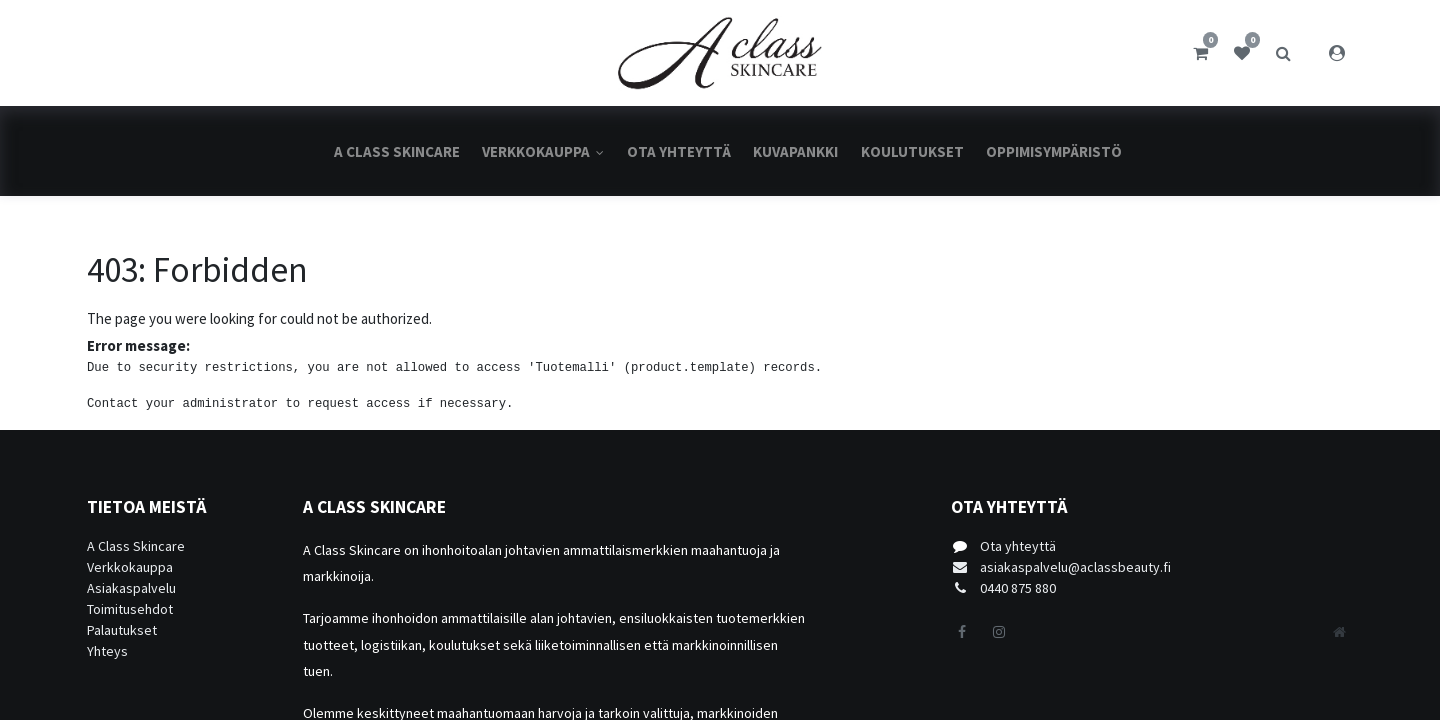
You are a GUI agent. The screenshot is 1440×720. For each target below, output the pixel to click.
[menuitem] (397, 151)
